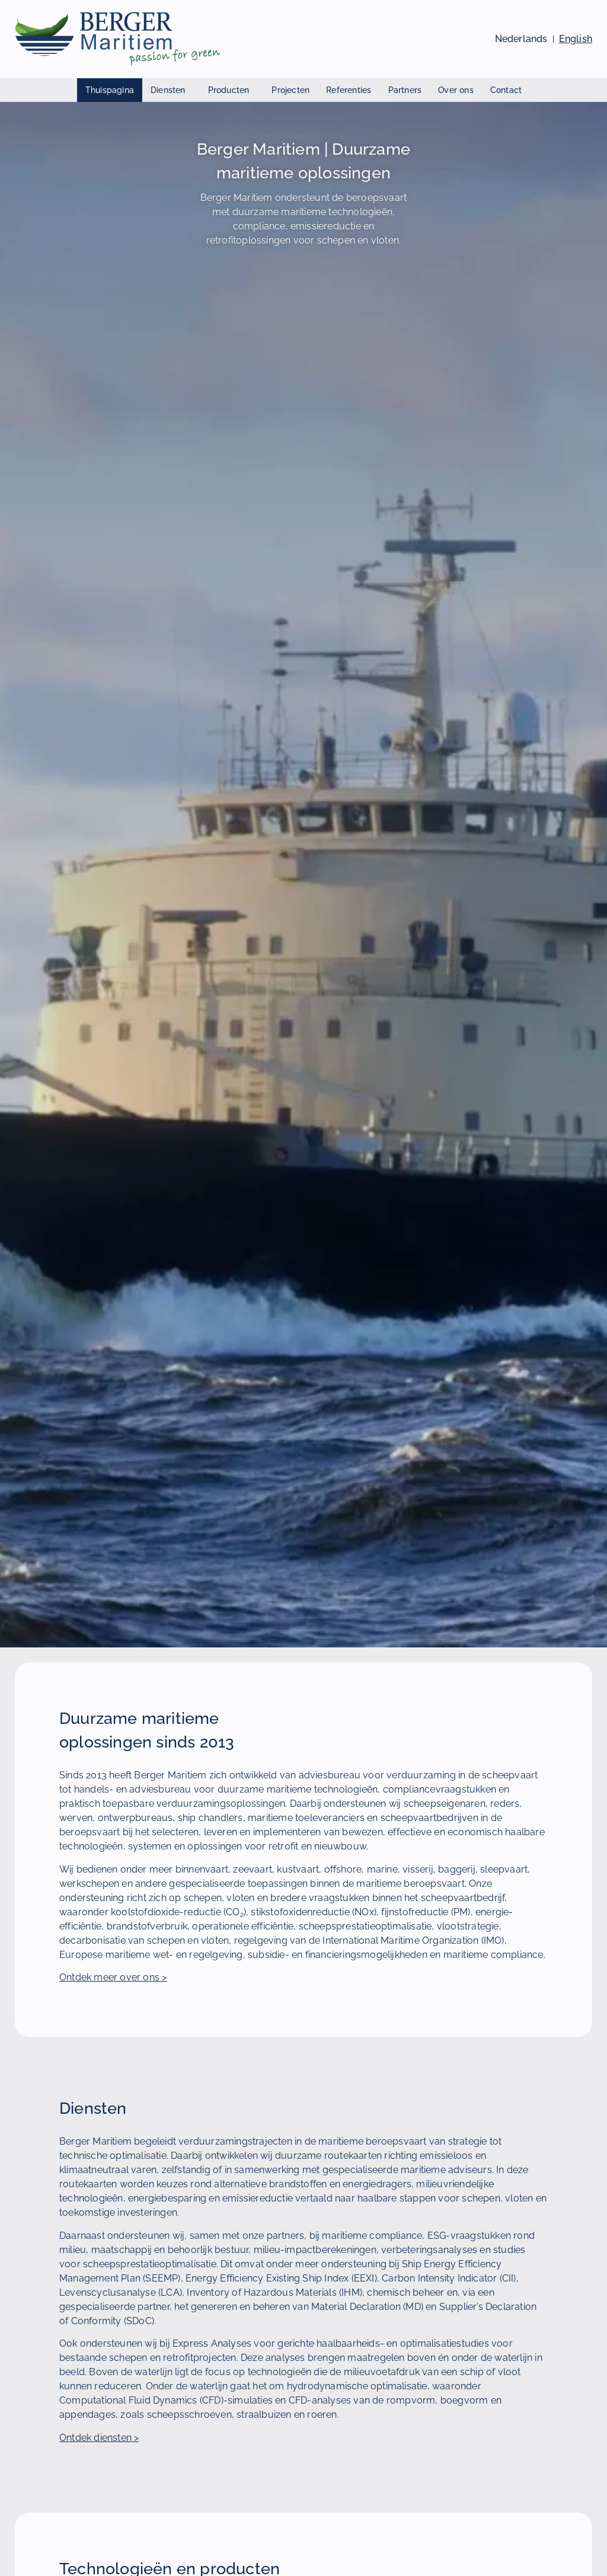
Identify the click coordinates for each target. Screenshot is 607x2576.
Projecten (290, 90)
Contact (506, 90)
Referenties (348, 90)
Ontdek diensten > (99, 2437)
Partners (405, 90)
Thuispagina (109, 90)
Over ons (456, 90)
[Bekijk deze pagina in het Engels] (575, 39)
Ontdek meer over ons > (113, 1977)
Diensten (171, 90)
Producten (231, 90)
